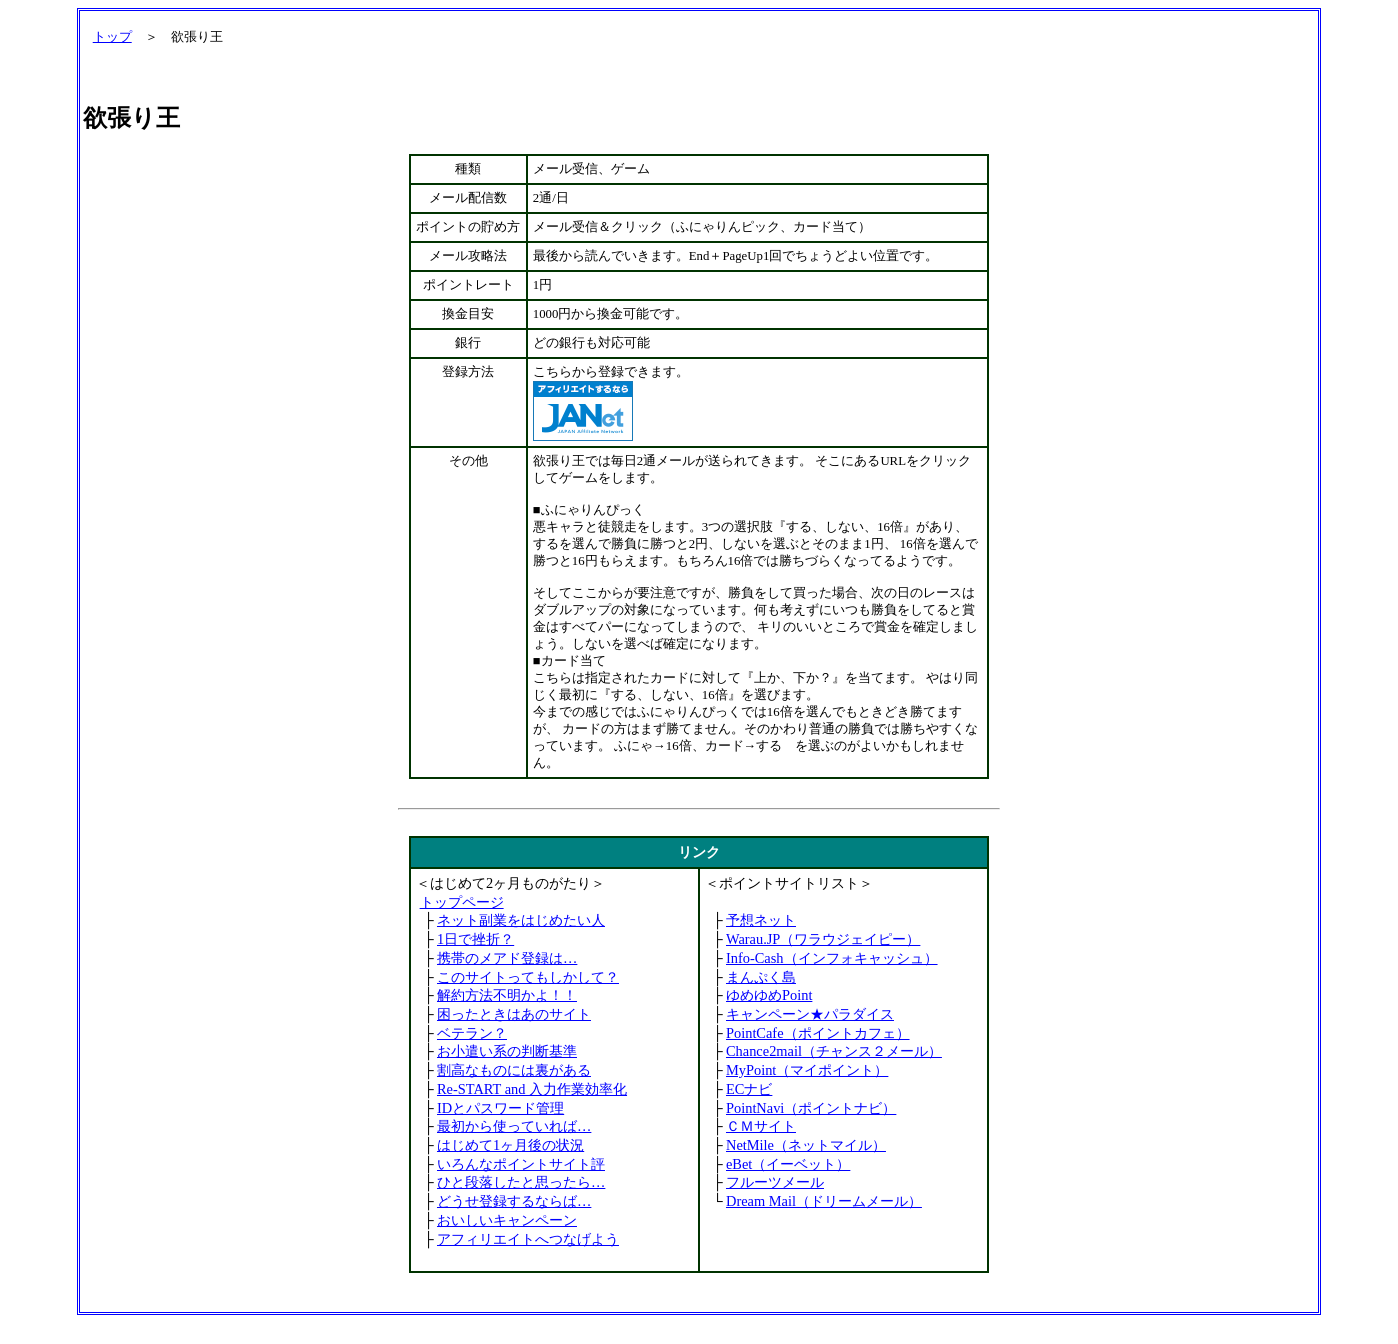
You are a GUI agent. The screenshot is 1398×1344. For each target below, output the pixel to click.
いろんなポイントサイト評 (521, 1164)
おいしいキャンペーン (507, 1220)
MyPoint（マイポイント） (807, 1070)
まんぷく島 (761, 977)
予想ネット (761, 920)
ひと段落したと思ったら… (521, 1182)
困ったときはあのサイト (514, 1014)
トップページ (462, 902)
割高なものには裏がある (514, 1070)
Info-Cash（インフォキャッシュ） (832, 958)
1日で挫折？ (475, 939)
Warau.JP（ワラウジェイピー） (823, 939)
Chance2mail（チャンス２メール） (834, 1051)
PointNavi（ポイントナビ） (811, 1108)
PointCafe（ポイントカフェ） (818, 1033)
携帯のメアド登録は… (507, 958)
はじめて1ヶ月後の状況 (510, 1145)
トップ (112, 37)
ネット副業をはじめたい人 (521, 920)
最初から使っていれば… (514, 1126)
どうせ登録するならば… (514, 1201)
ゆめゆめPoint (769, 995)
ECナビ (749, 1089)
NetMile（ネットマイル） (806, 1145)
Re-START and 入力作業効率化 (532, 1089)
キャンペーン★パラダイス (810, 1014)
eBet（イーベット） (788, 1164)
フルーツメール (775, 1182)
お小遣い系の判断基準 (507, 1051)
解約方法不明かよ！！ (507, 995)
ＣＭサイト (761, 1126)
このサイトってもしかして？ (528, 977)
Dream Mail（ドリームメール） (824, 1201)
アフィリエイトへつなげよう (528, 1239)
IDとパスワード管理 (500, 1108)
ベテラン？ (472, 1033)
